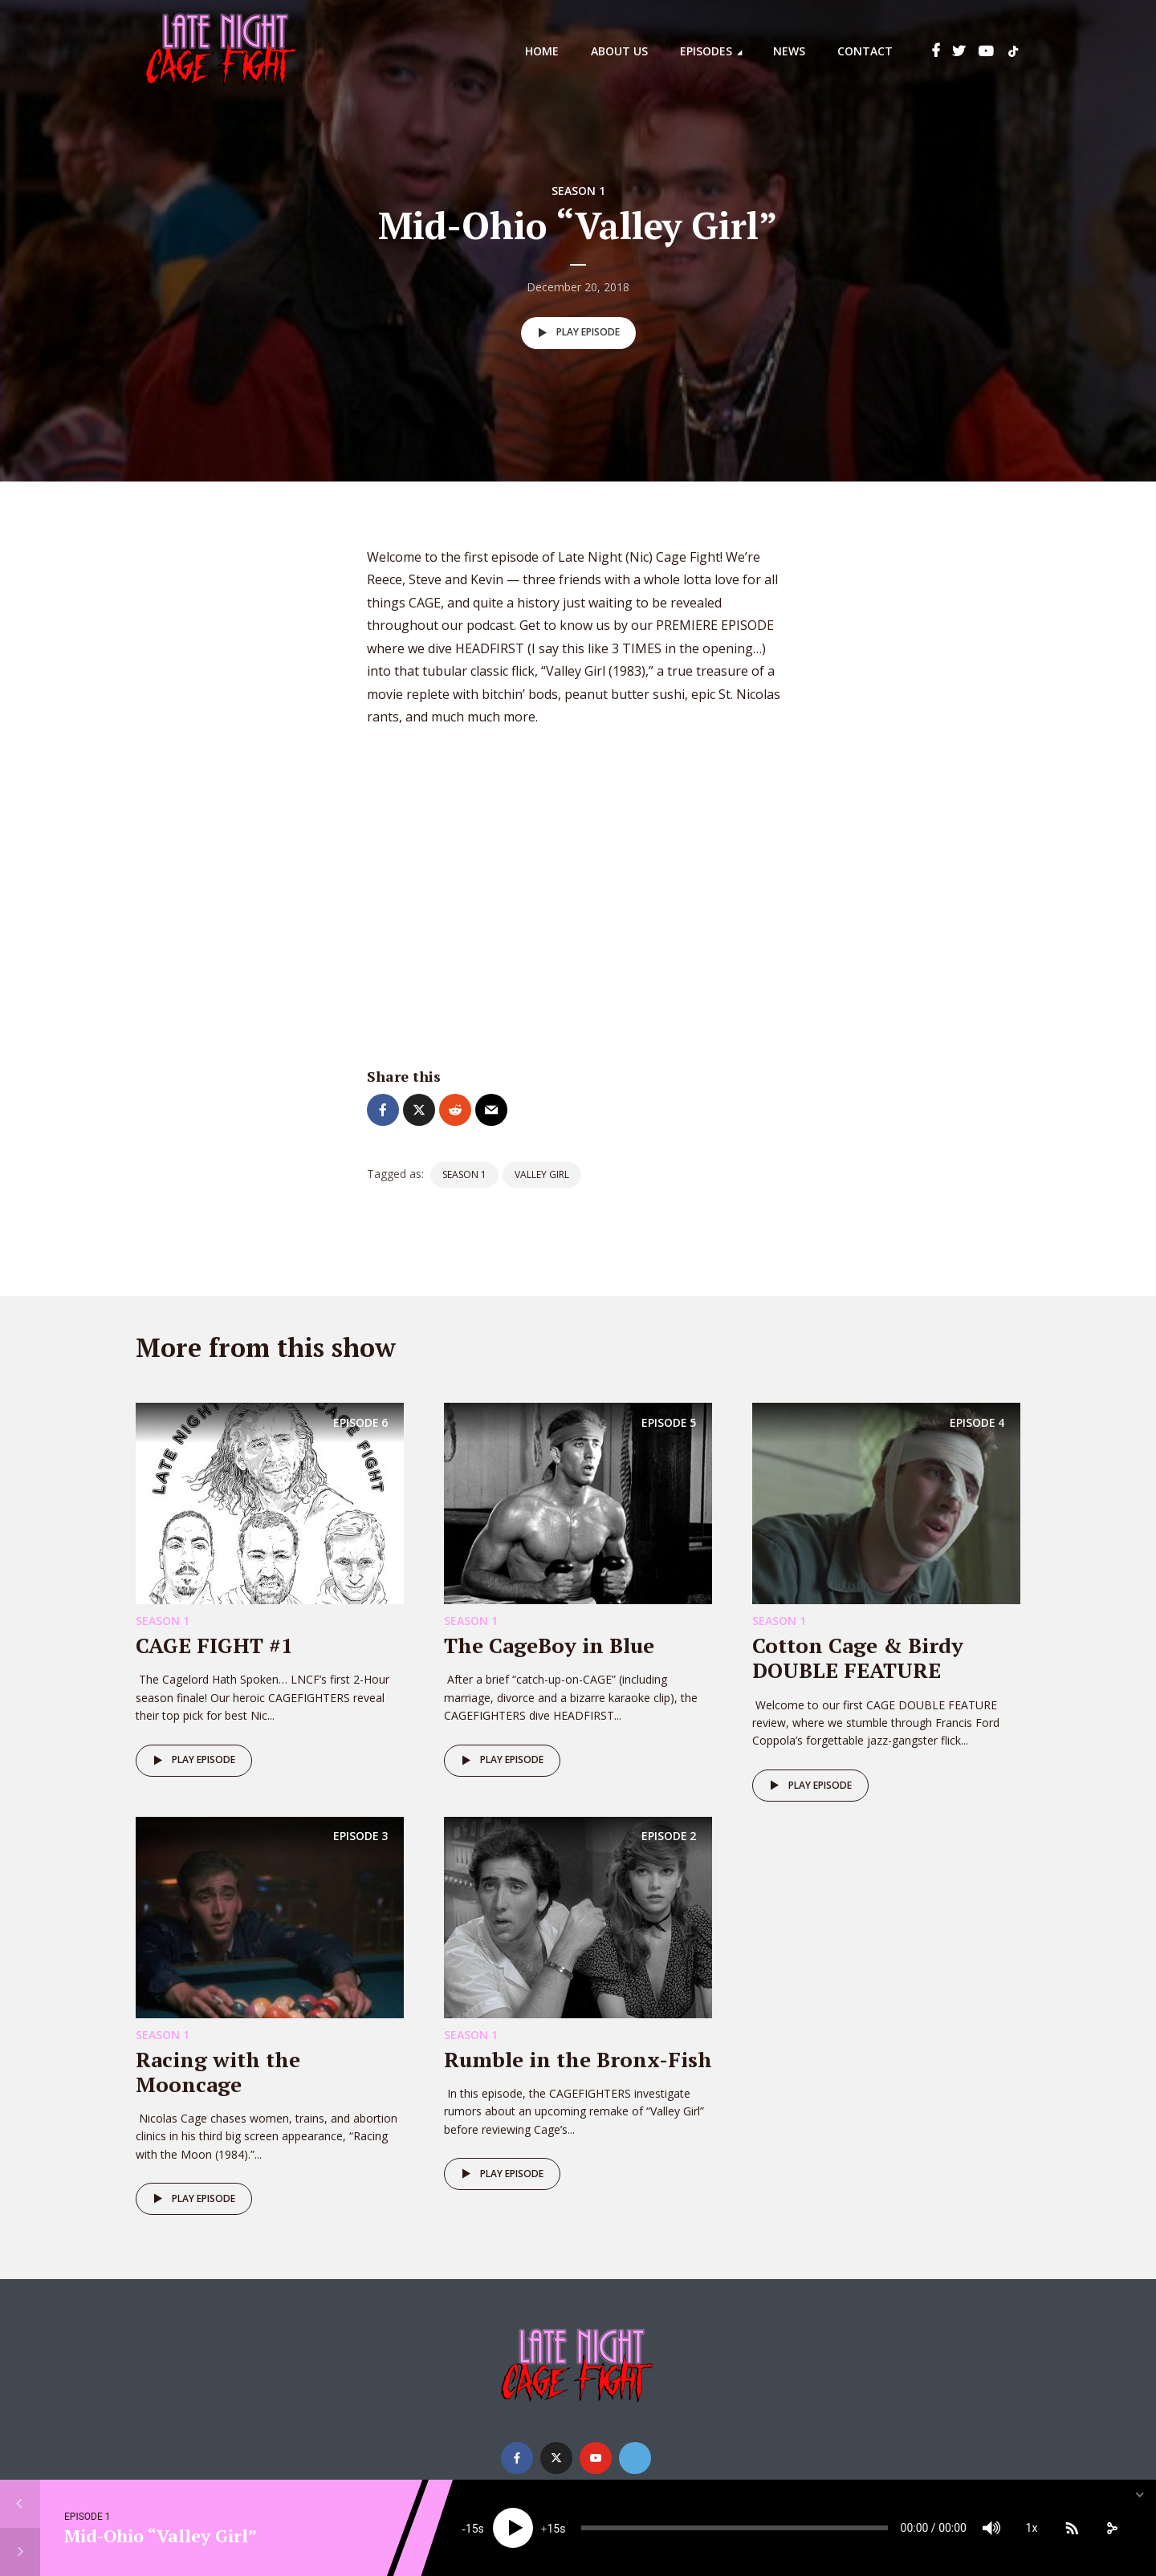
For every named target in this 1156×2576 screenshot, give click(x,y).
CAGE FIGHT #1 (214, 1645)
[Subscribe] (1072, 2528)
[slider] (734, 2527)
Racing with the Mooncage (218, 2072)
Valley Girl (542, 1174)
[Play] (513, 2528)
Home (542, 51)
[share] (1112, 2528)
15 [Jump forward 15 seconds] (553, 2528)
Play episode (576, 333)
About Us (619, 51)
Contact (865, 51)
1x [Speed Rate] (1032, 2527)
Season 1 (578, 190)
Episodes (706, 51)
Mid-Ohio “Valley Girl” (160, 2535)
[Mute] (991, 2528)
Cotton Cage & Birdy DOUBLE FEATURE (857, 1657)
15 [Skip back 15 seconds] (472, 2528)
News (789, 51)
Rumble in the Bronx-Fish (578, 2059)
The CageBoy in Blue (549, 1645)
